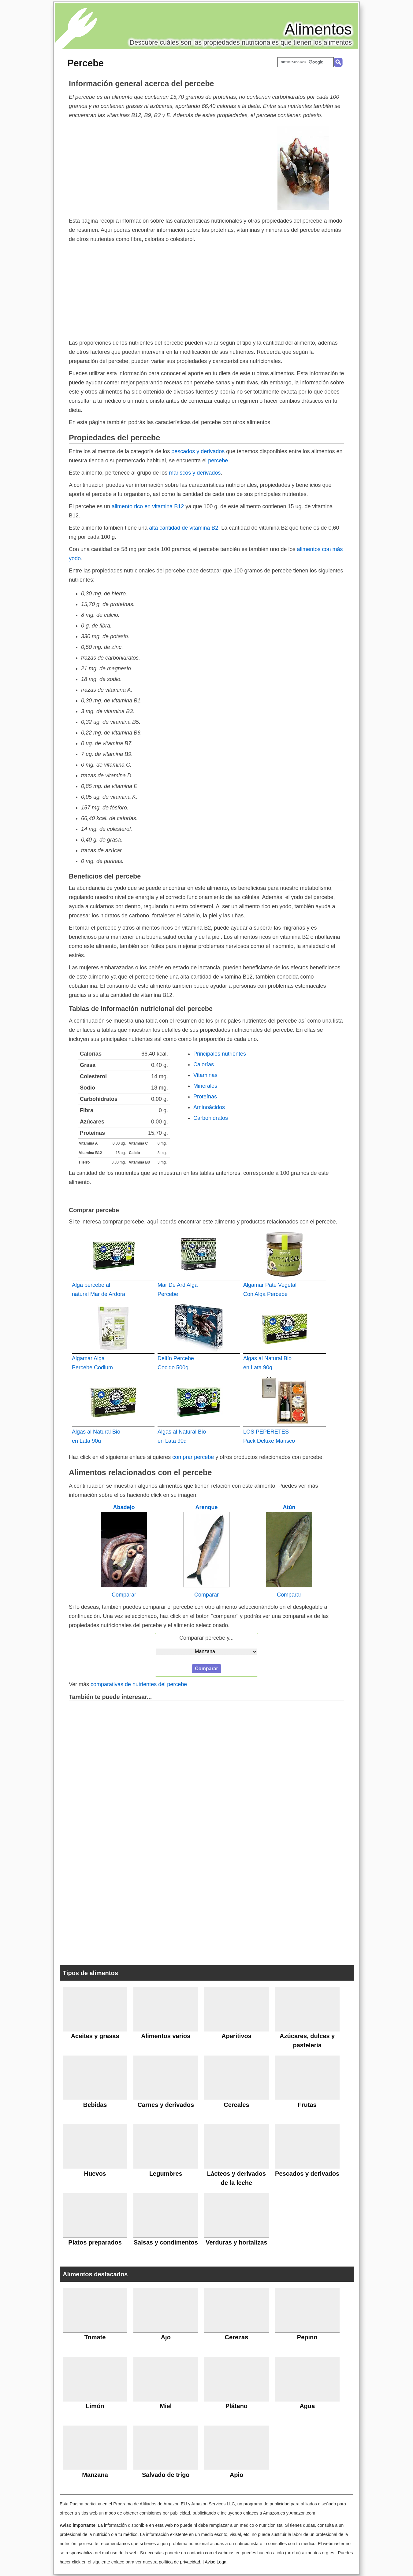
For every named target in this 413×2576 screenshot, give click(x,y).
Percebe (85, 63)
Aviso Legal (216, 2561)
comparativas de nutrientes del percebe (139, 1684)
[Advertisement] (164, 167)
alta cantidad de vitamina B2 (183, 528)
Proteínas (205, 1097)
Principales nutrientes (219, 1054)
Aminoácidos (209, 1107)
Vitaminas (205, 1075)
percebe (218, 460)
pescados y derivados (198, 451)
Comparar (124, 1595)
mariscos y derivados (195, 473)
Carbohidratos (210, 1118)
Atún (289, 1507)
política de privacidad (179, 2561)
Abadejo (124, 1507)
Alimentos (318, 29)
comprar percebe (193, 1457)
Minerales (205, 1086)
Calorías (203, 1064)
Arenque (206, 1507)
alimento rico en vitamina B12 (148, 506)
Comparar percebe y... (206, 1638)
